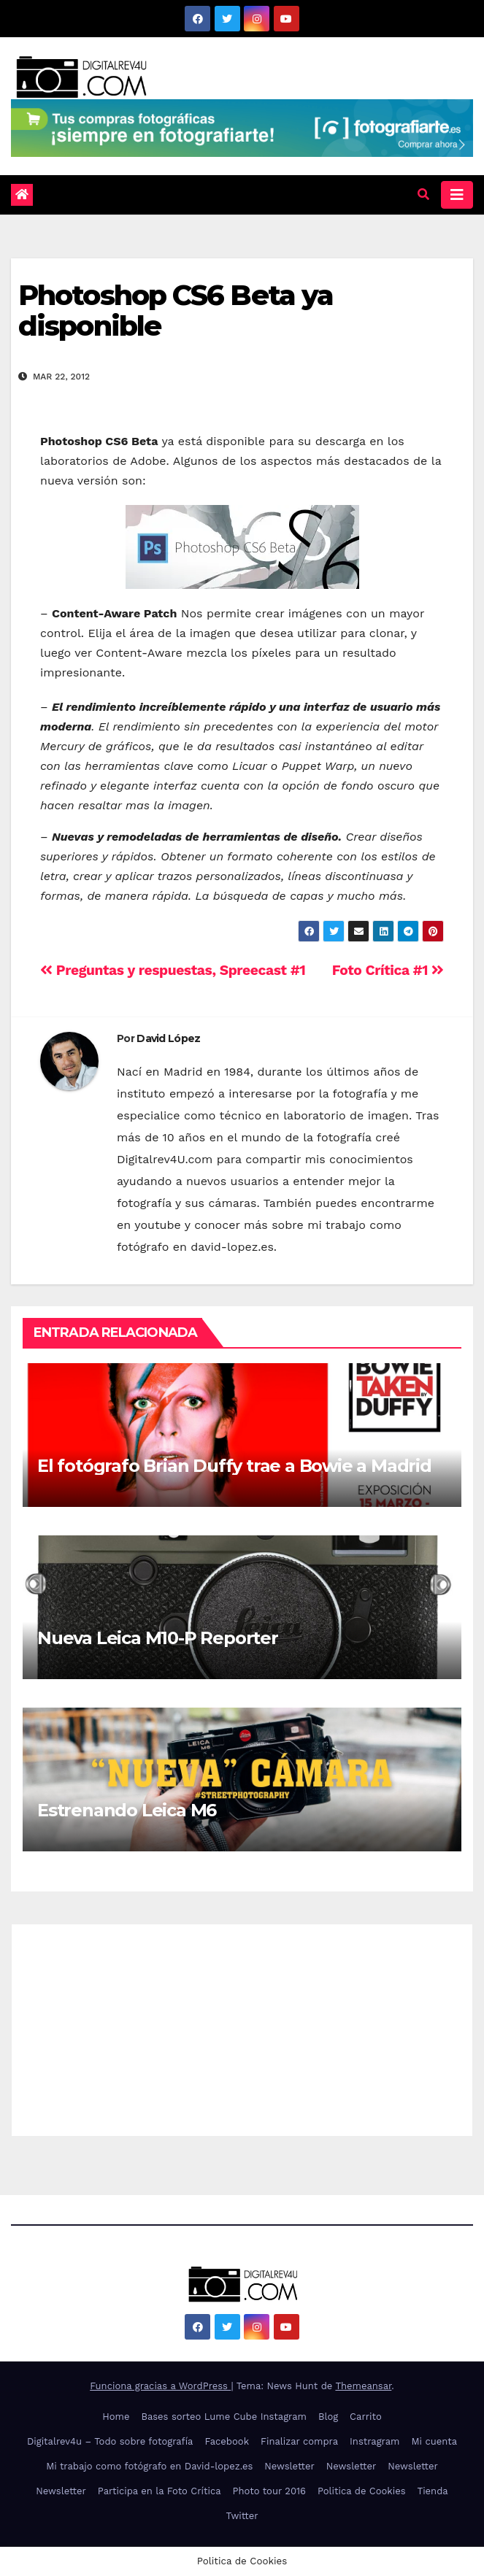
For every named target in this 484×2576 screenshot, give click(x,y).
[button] (423, 194)
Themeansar (363, 2385)
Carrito (366, 2416)
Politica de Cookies (362, 2491)
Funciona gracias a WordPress (160, 2385)
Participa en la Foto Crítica (159, 2491)
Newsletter (289, 2466)
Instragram (374, 2441)
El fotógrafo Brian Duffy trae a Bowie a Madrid (234, 1465)
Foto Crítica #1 (388, 970)
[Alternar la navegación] (457, 195)
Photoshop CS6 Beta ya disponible (175, 310)
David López (168, 1038)
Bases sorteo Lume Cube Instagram (224, 2416)
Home (115, 2416)
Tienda (433, 2491)
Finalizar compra (299, 2441)
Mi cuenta (434, 2441)
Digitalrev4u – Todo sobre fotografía (110, 2441)
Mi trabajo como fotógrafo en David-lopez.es (149, 2466)
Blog (328, 2416)
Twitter (242, 2515)
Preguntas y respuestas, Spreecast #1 (172, 970)
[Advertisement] (242, 2026)
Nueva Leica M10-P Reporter (157, 1637)
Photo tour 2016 (269, 2491)
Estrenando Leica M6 (126, 1810)
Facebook (226, 2441)
